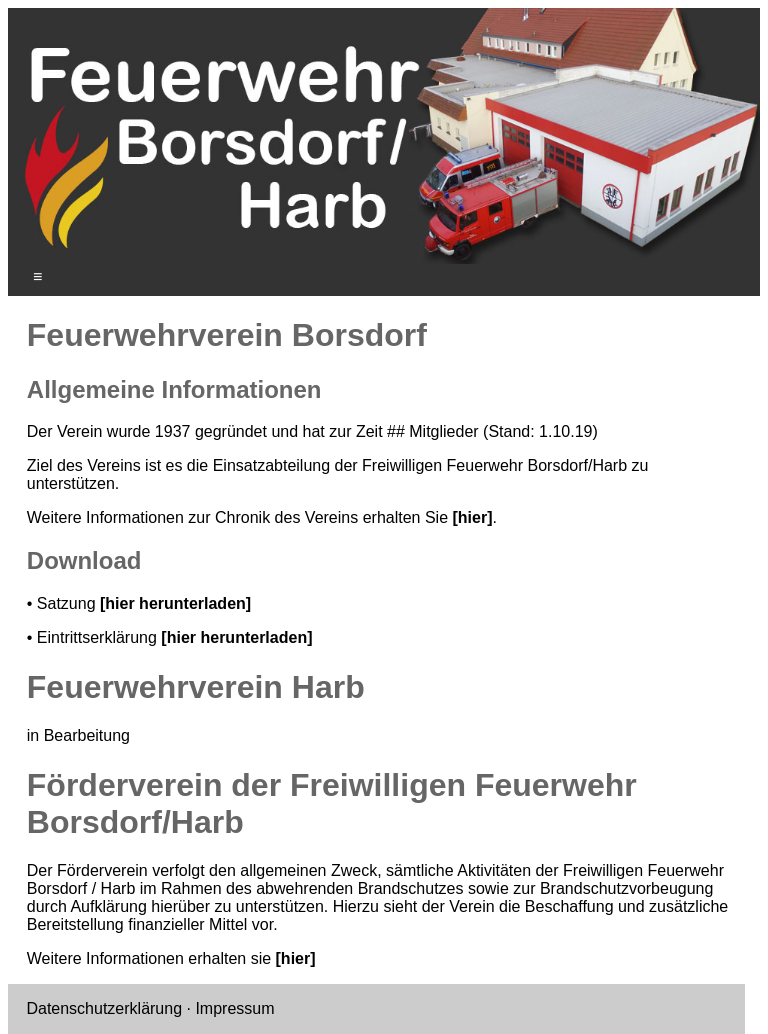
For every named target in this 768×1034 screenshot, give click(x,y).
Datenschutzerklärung (104, 1008)
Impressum (234, 1008)
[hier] (473, 517)
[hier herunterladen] (175, 603)
